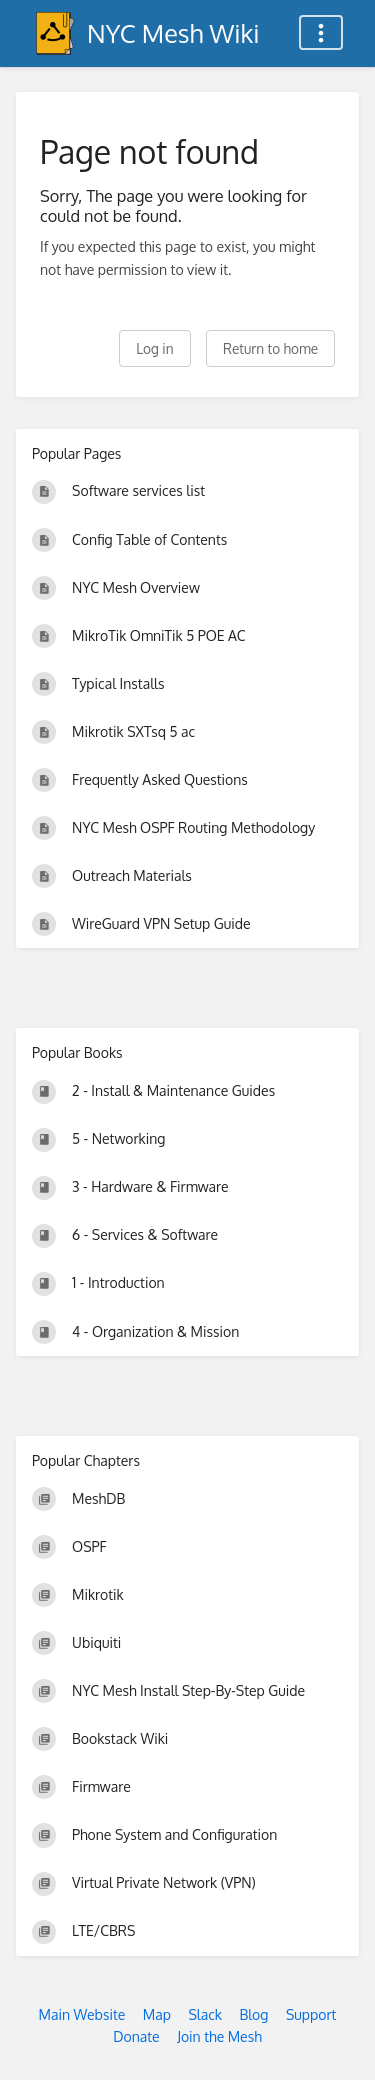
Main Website (82, 2014)
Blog (253, 2014)
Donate (136, 2036)
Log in (154, 348)
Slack (205, 2014)
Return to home (270, 348)
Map (157, 2014)
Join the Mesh (219, 2036)
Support (311, 2014)
